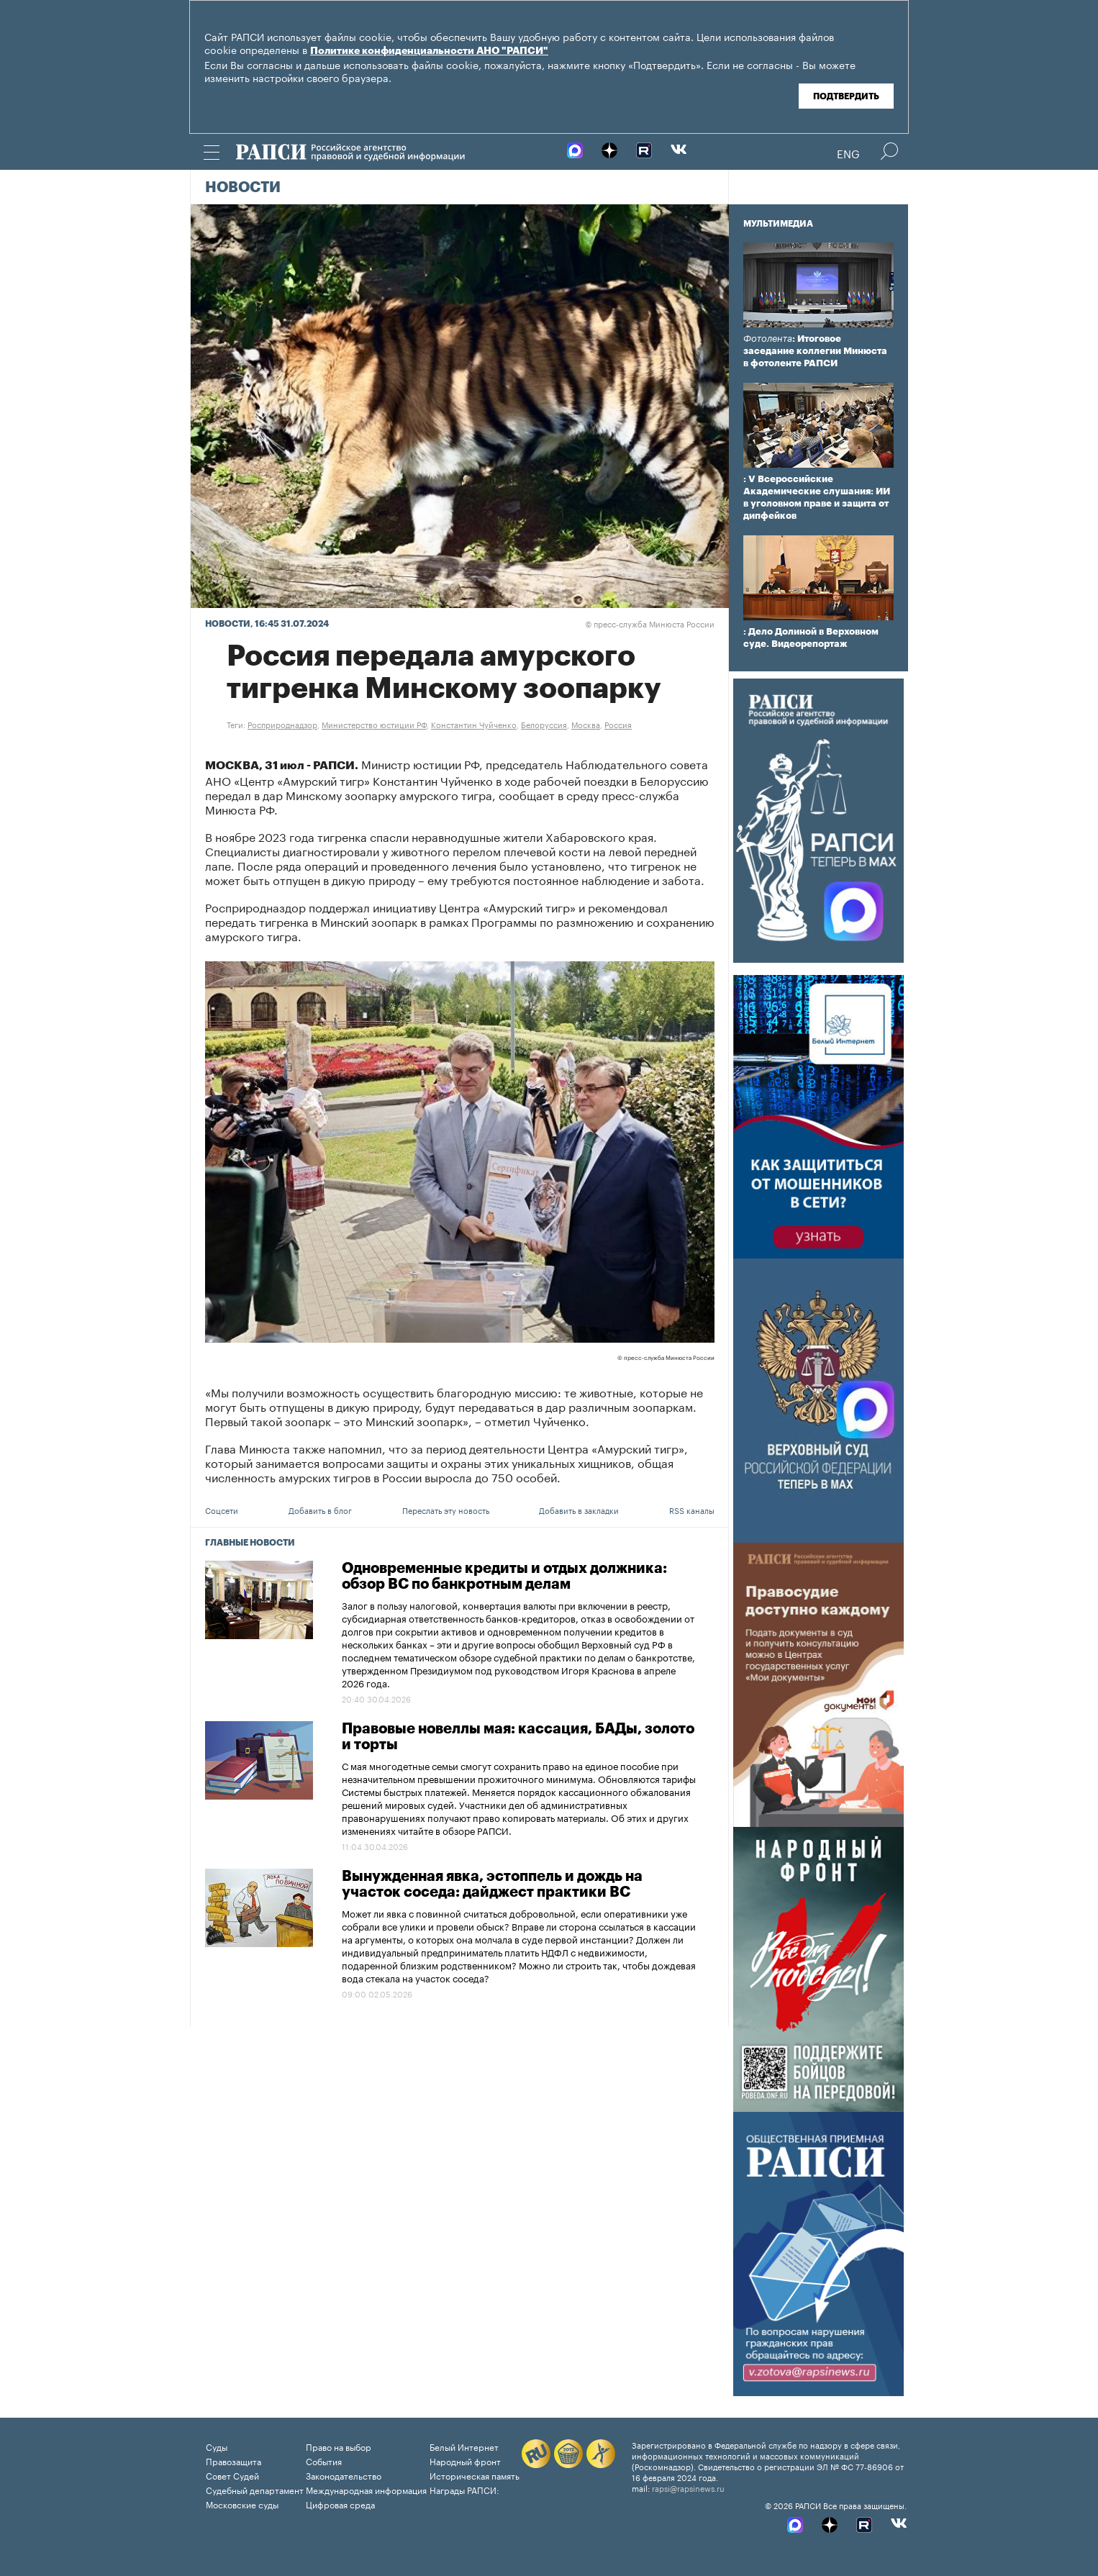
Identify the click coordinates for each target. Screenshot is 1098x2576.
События (324, 2460)
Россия (618, 723)
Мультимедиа (778, 223)
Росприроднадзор (282, 723)
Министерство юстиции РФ (374, 723)
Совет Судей (232, 2475)
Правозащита (233, 2460)
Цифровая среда (340, 2504)
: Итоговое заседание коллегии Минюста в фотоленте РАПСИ (815, 351)
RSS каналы (691, 1509)
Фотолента (767, 338)
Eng (848, 152)
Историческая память (474, 2475)
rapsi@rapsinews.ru (688, 2487)
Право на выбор (338, 2446)
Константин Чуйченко (474, 723)
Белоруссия (544, 723)
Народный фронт (465, 2460)
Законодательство (343, 2475)
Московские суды (242, 2504)
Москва (585, 723)
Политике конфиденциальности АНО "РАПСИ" (429, 51)
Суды (216, 2446)
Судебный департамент (255, 2489)
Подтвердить (846, 96)
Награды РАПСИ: (464, 2489)
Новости (243, 188)
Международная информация (366, 2489)
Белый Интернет (464, 2446)
